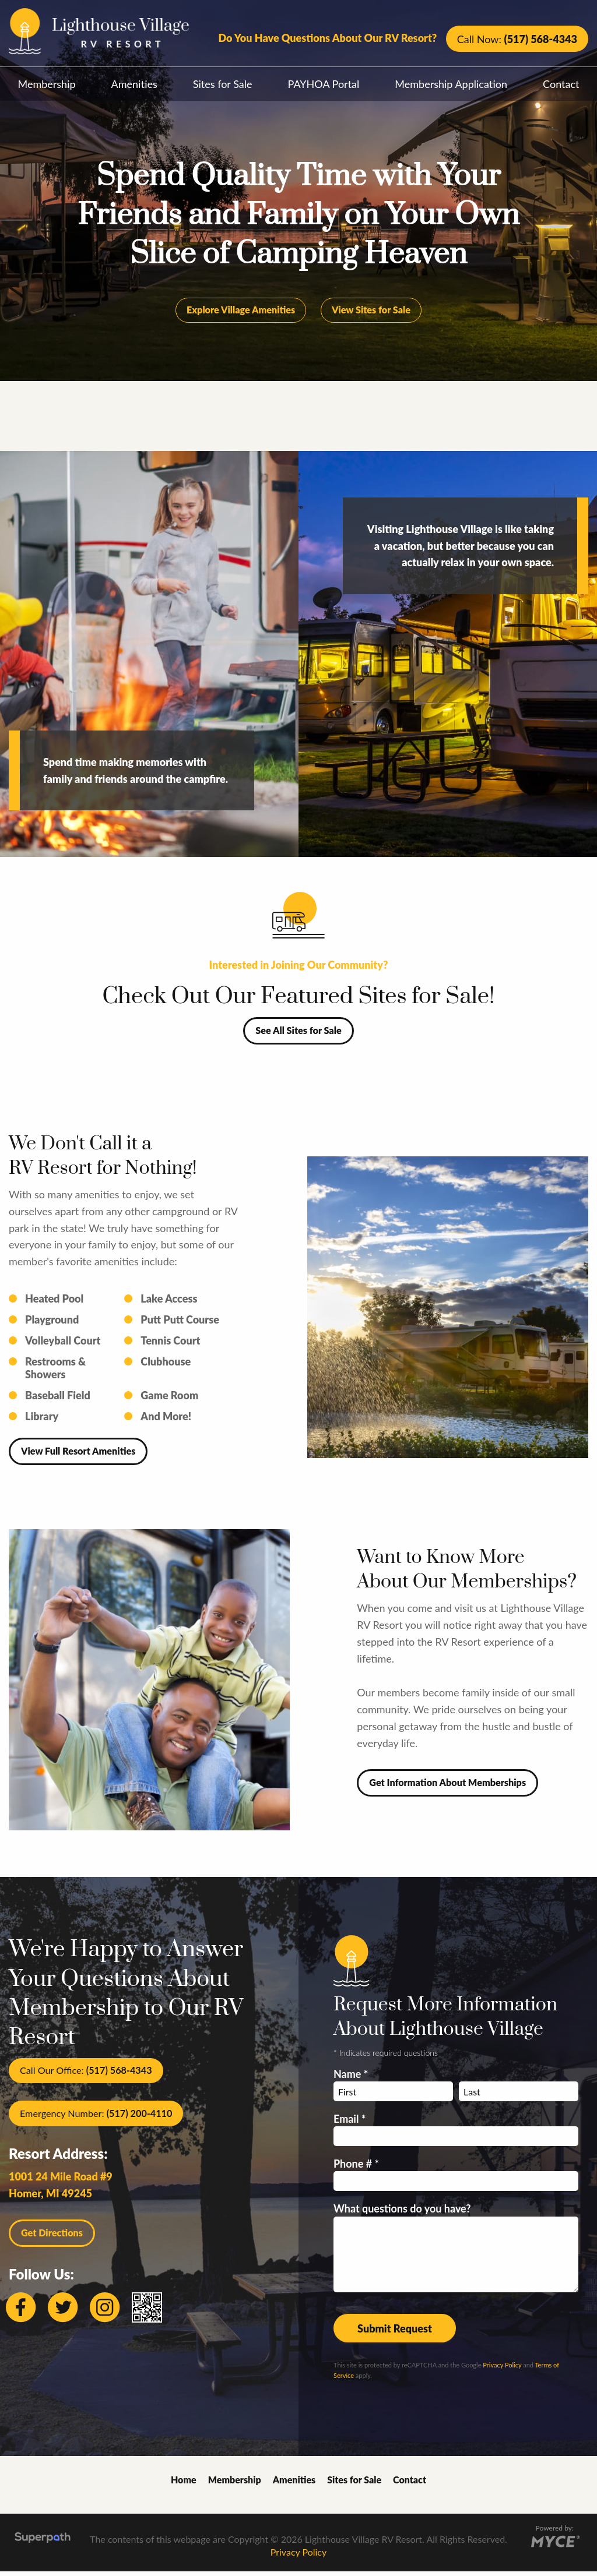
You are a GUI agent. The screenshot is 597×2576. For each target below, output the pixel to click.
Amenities (134, 83)
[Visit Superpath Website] (43, 2544)
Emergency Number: (96, 2117)
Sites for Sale (222, 83)
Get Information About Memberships (447, 1786)
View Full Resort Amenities (78, 1455)
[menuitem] (46, 81)
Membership (47, 83)
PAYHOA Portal (324, 83)
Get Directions (52, 2237)
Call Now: (517, 39)
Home (183, 2484)
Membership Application (451, 83)
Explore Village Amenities (241, 314)
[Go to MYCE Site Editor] (554, 2544)
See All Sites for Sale (298, 1034)
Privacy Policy (502, 2369)
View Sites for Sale (371, 314)
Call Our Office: (86, 2074)
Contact (409, 2484)
